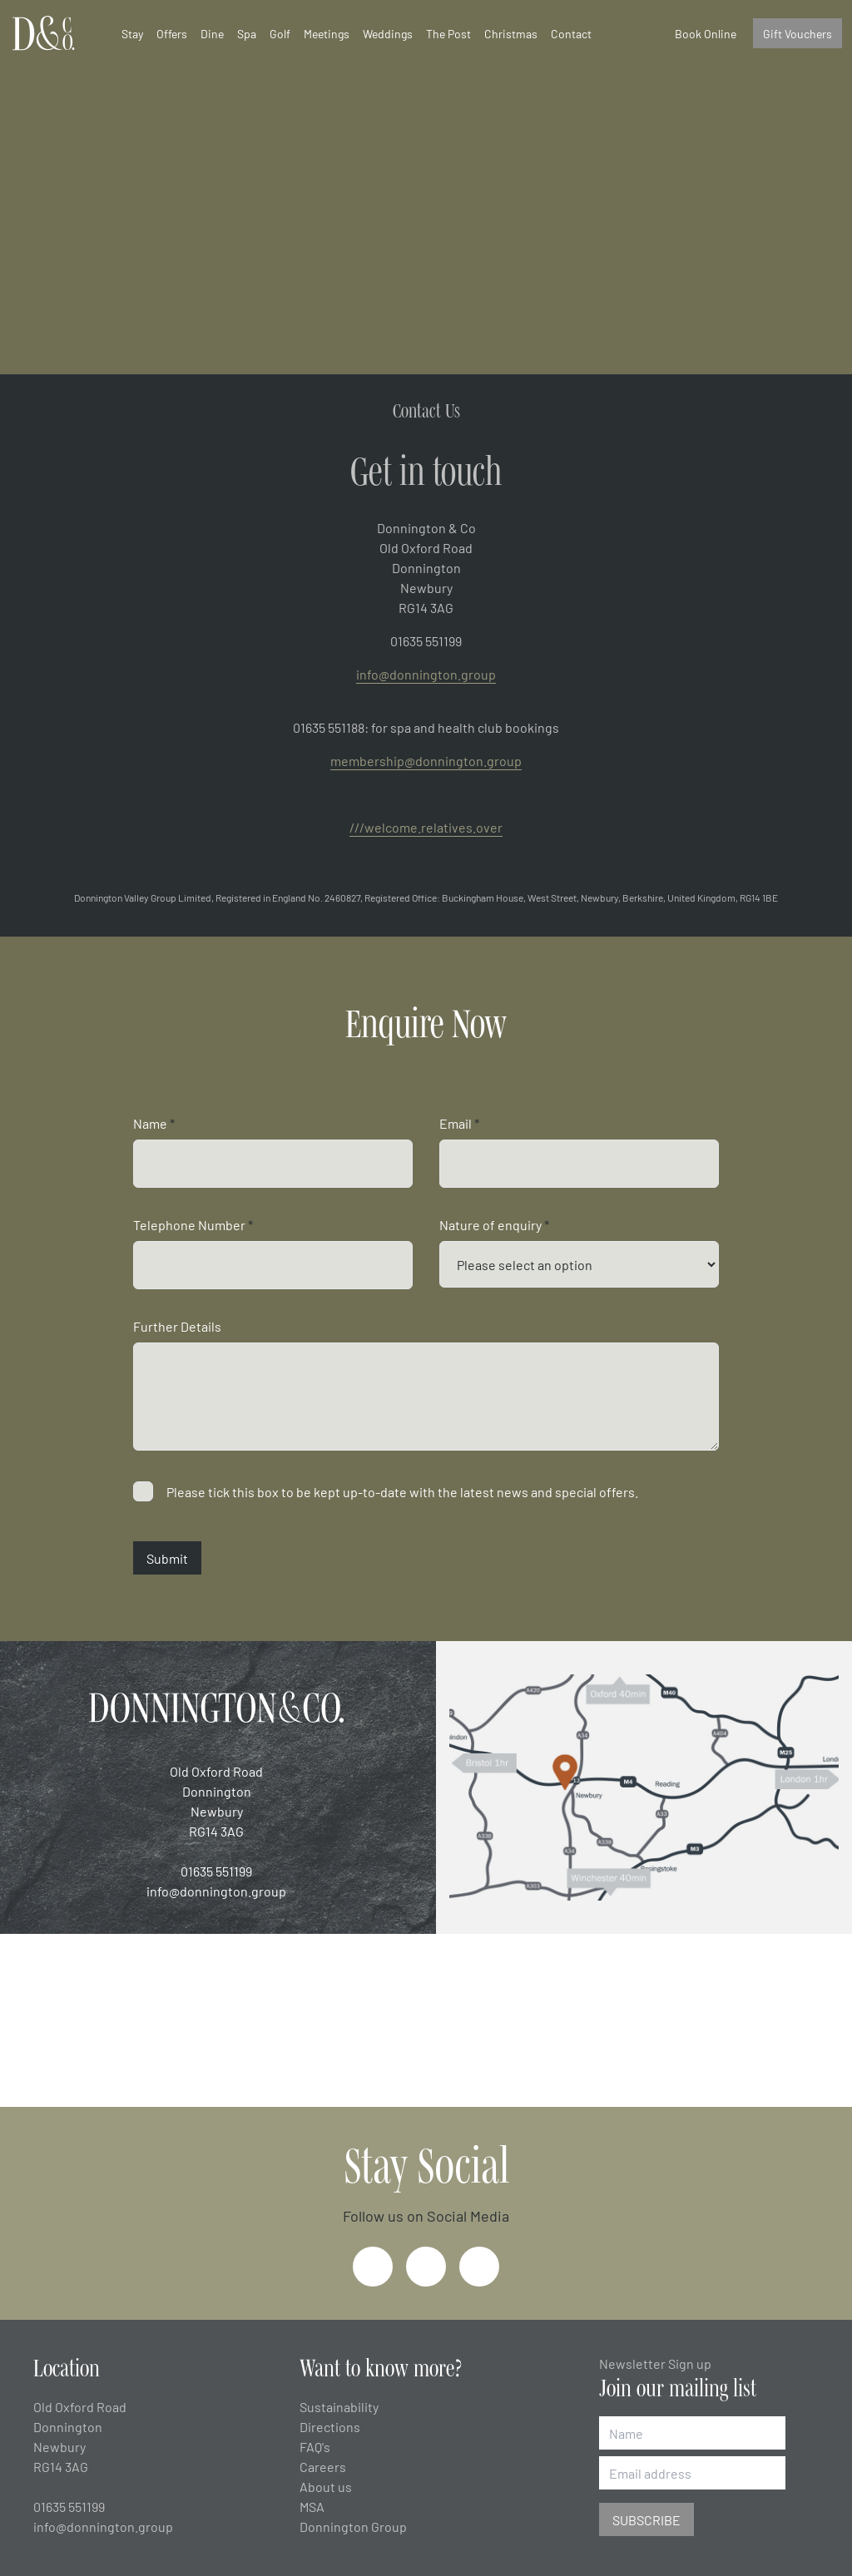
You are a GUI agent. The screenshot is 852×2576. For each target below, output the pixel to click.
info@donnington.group (426, 673)
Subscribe (646, 2519)
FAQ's (315, 2446)
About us (326, 2486)
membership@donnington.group (426, 760)
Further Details (177, 1326)
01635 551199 (216, 1870)
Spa (246, 33)
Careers (323, 2466)
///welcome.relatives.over (426, 826)
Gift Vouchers (797, 33)
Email (459, 1123)
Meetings (326, 33)
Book (705, 33)
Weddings (388, 33)
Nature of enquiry (494, 1224)
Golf (280, 33)
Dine (212, 33)
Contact (571, 33)
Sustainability (339, 2406)
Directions (330, 2426)
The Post (448, 33)
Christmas (510, 33)
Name (154, 1123)
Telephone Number (193, 1224)
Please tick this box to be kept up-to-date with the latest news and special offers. (402, 1491)
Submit (167, 1558)
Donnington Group (353, 2526)
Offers (171, 33)
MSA (312, 2506)
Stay (132, 33)
